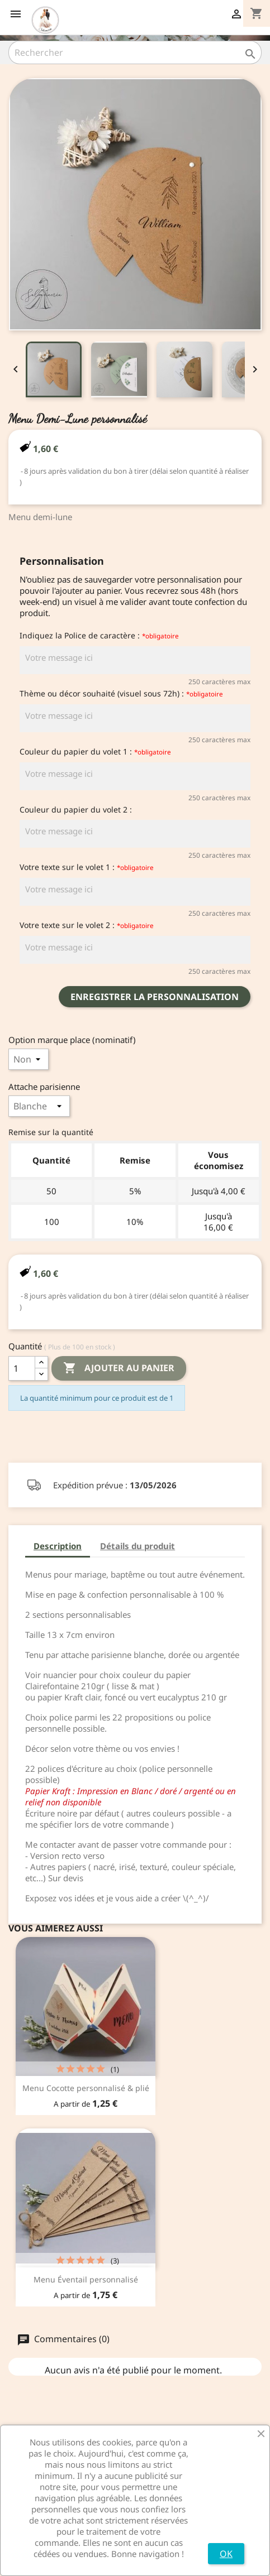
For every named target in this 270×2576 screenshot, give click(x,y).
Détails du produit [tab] (137, 1545)
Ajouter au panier (118, 1368)
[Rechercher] (135, 52)
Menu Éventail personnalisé (86, 2279)
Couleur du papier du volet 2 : (76, 809)
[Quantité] (21, 1368)
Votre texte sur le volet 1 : (87, 867)
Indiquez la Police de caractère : (99, 635)
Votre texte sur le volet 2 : (87, 925)
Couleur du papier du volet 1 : (95, 751)
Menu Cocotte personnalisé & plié (85, 2088)
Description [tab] (58, 1545)
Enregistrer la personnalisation (154, 997)
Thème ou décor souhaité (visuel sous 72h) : (121, 693)
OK (226, 2554)
